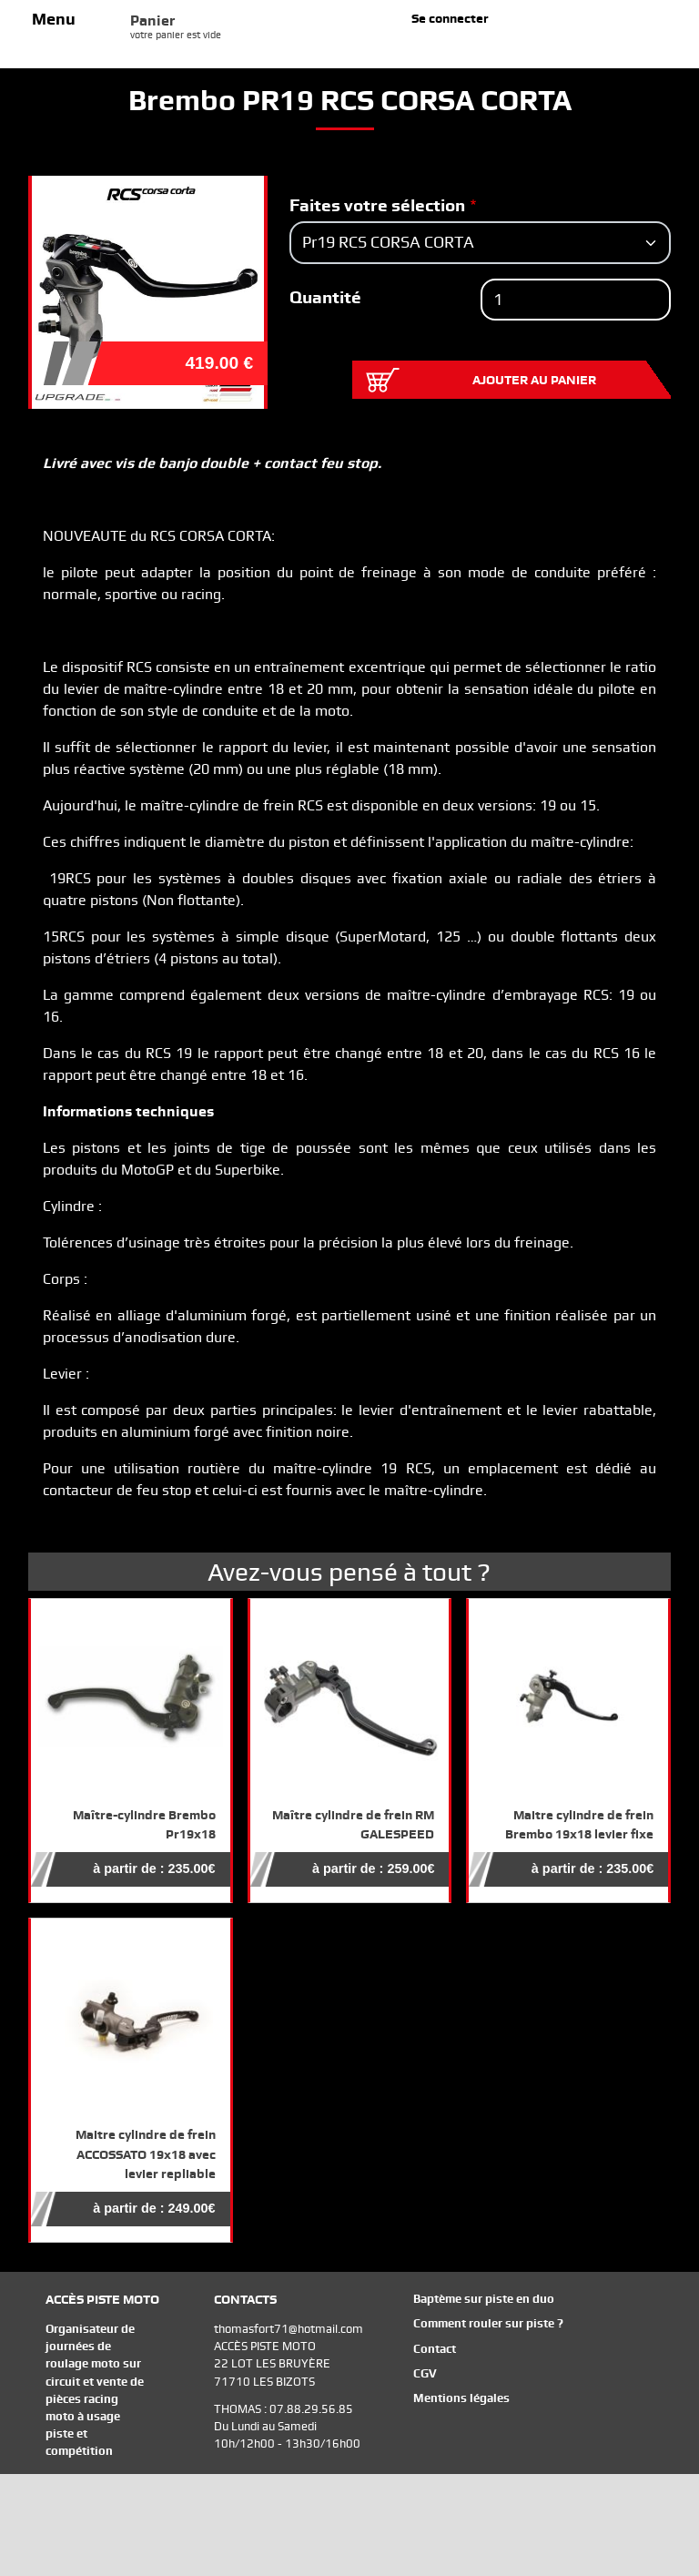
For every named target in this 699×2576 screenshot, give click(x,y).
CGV (425, 2373)
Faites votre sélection (377, 205)
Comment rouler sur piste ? (488, 2323)
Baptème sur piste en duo (483, 2299)
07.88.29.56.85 (311, 2409)
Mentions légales (461, 2398)
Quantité (325, 297)
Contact (434, 2349)
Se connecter (450, 18)
